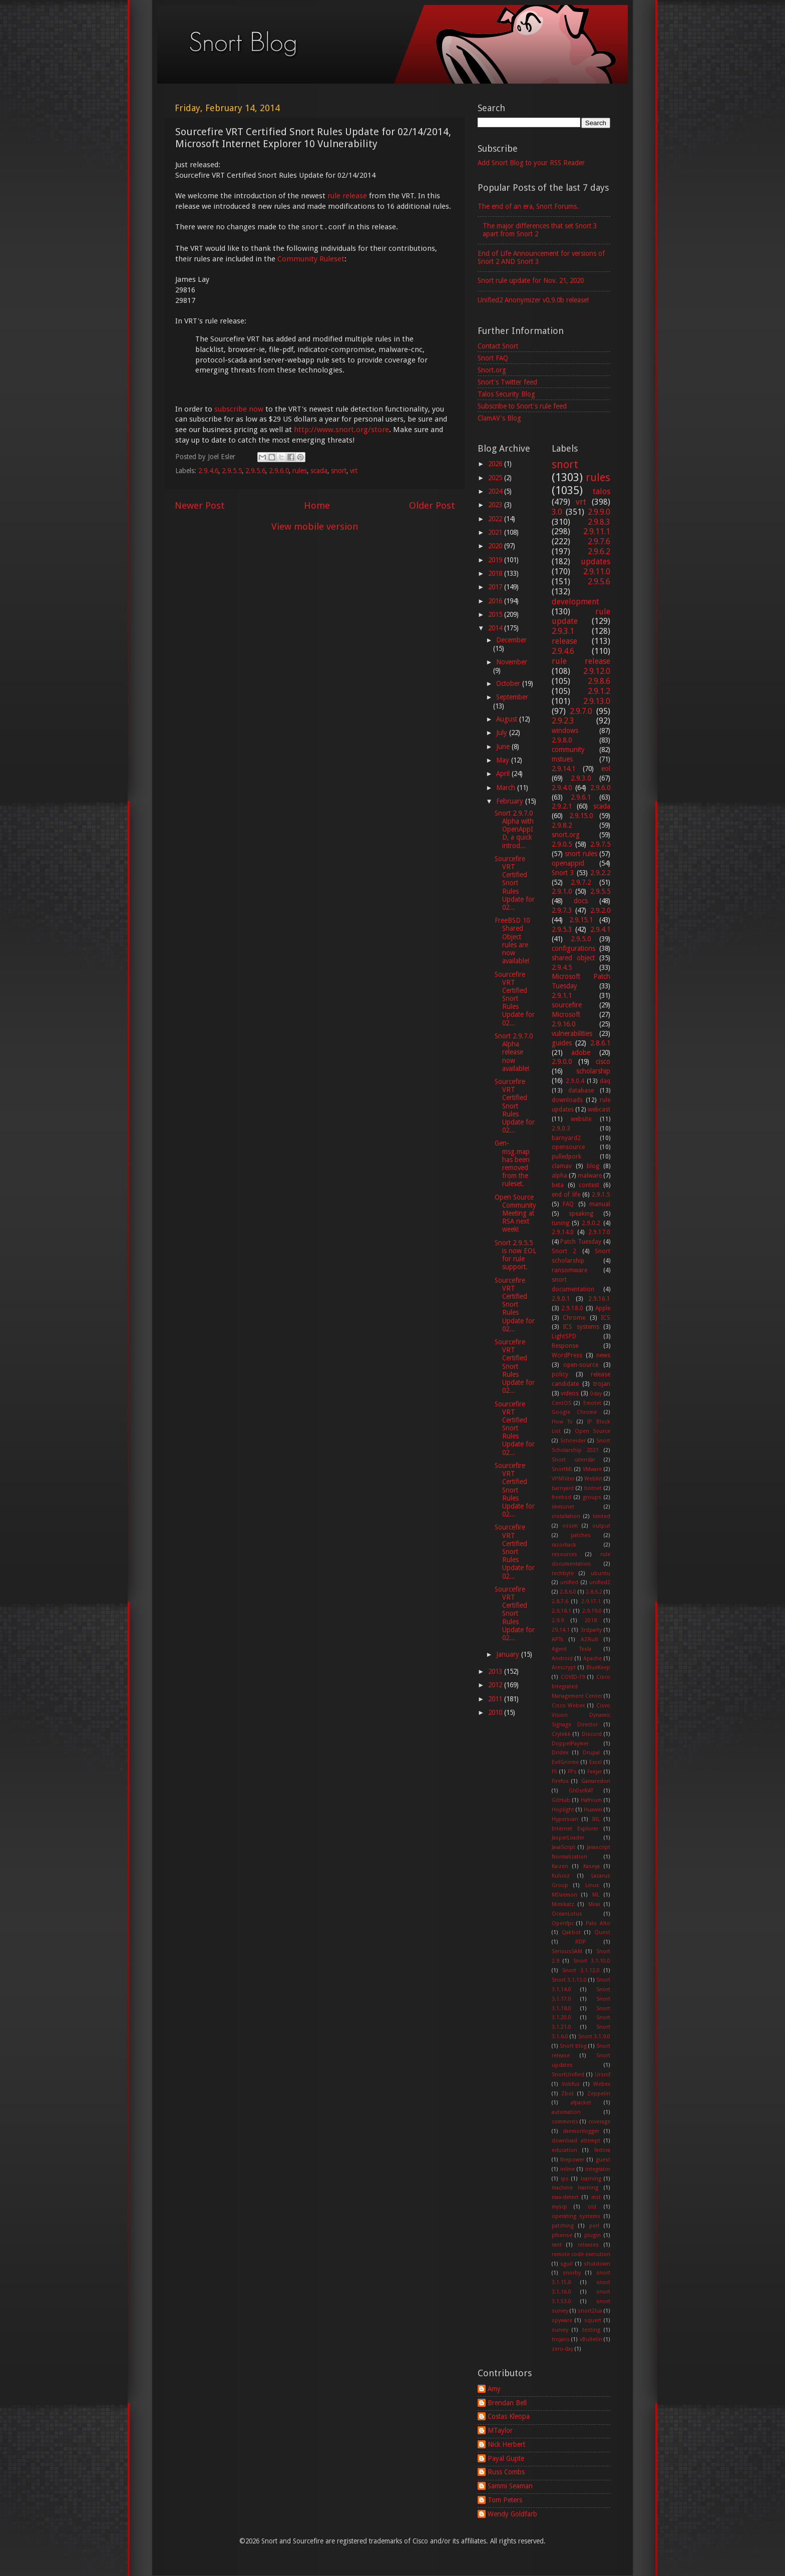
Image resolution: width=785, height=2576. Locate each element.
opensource (568, 1147)
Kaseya (591, 1866)
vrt (353, 471)
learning (591, 2178)
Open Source (593, 1431)
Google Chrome (574, 1412)
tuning (560, 1223)
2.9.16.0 (563, 1024)
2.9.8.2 (562, 825)
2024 (496, 491)
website (581, 1119)
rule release (347, 195)
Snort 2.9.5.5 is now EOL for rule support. (515, 1255)
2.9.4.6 (208, 471)
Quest (602, 1932)
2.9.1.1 (562, 995)
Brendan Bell (507, 2403)
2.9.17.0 (599, 1232)
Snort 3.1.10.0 (592, 1961)
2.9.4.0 (562, 788)
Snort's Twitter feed (507, 382)
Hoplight (563, 1809)
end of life (566, 1194)
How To (562, 1421)
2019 (496, 560)
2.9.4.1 (600, 929)
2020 (496, 546)
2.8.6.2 (594, 1592)
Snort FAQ (493, 358)
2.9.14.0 (563, 1232)
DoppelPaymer (570, 1743)
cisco (603, 1061)
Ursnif (602, 2074)
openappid (568, 863)
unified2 (599, 1582)
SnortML (562, 1469)
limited (601, 1516)
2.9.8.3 (599, 522)
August (507, 719)
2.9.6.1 (581, 797)
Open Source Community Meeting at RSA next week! (515, 1213)
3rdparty (591, 1630)
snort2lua (590, 2311)
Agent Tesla (571, 1649)
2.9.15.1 (581, 920)
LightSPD (564, 1336)
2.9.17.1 (591, 1601)
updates (595, 561)
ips (565, 2178)
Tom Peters (505, 2500)
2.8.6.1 (600, 1043)
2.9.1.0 (562, 891)
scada (318, 471)
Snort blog (573, 2046)
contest (589, 1185)
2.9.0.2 (591, 1223)
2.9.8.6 (599, 681)
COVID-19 (573, 1677)
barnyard (563, 1488)
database (581, 1090)
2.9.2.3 (563, 720)
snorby (572, 2273)
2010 (496, 1712)
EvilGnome (565, 1762)
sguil (566, 2264)
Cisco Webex (568, 1705)
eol (605, 769)
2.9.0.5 (562, 844)
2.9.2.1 (562, 806)
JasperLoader (568, 1837)
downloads (567, 1099)
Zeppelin (598, 2093)
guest (603, 2159)
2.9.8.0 (562, 740)
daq (605, 1080)
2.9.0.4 (575, 1080)
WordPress (567, 1355)
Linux (592, 1885)
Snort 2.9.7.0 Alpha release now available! (514, 1052)
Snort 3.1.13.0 (569, 1980)
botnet (593, 1488)
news (603, 1355)
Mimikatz (563, 1904)
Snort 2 (564, 1251)
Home (317, 505)
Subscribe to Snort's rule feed (522, 406)
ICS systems (581, 1326)
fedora (602, 2150)
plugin (592, 2235)
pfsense (562, 2235)
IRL (596, 1819)
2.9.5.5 (232, 471)
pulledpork (566, 1156)
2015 (496, 614)
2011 (496, 1699)
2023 (496, 505)
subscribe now (238, 409)
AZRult (589, 1639)
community (568, 750)
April (504, 774)
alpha (559, 1175)
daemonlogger (581, 2131)
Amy (494, 2389)
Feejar (594, 1771)
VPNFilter (563, 1479)
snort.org (566, 835)
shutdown (597, 2264)
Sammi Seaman (510, 2486)
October (509, 683)
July (502, 732)
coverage (599, 2121)
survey (560, 2330)
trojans (561, 2339)
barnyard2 (566, 1138)
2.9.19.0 (592, 1611)
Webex (601, 2084)
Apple (602, 1308)
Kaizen (560, 1866)
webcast (599, 1109)
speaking (581, 1213)
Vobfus (571, 2084)
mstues (562, 759)
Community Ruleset (310, 258)
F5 (554, 1771)
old (592, 2206)
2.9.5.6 (255, 471)
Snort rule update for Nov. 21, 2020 (531, 280)
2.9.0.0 (562, 1061)
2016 (496, 601)
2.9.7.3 (562, 910)
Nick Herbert (506, 2444)
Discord (592, 1734)
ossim (570, 1526)
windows (565, 730)
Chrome (574, 1317)
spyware (562, 2320)
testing (591, 2330)
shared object (573, 958)
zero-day (562, 2349)
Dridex (560, 1752)
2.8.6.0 (568, 1592)
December (511, 640)
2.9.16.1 (599, 1298)
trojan (601, 1383)
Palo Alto (598, 1923)
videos (570, 1393)
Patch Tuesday (580, 1241)
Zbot (567, 2093)
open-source (580, 1364)
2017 (496, 587)
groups (592, 1497)
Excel (595, 1762)
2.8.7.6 (560, 1601)
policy (560, 1374)
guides (562, 1043)
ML (595, 1895)
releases (588, 2245)
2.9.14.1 (563, 769)
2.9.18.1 (561, 1611)
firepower (572, 2159)
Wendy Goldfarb (512, 2514)
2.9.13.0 (596, 701)
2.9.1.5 (601, 1194)
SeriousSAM (567, 1951)
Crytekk (561, 1734)
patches (581, 1535)
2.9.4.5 (562, 967)
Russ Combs (506, 2472)
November (511, 662)
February (510, 801)
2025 (496, 478)
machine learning (575, 2187)
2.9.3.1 (563, 631)
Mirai (594, 1904)
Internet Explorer (575, 1828)
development (575, 601)
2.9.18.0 (572, 1308)
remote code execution (581, 2254)
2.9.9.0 (599, 512)
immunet (563, 1507)
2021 (496, 532)
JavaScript (563, 1847)
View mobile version (314, 526)
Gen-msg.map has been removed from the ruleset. (512, 1163)
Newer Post (200, 505)
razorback (564, 1545)
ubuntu (600, 1573)
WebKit (593, 1479)
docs (581, 901)
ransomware (569, 1270)
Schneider (573, 1440)
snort (338, 471)
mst (596, 2197)
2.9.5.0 (581, 939)
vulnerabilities (572, 1033)
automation (566, 2112)
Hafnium (591, 1800)
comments (565, 2121)
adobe (580, 1052)
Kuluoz (561, 1876)
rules (299, 471)
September (512, 697)
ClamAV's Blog (499, 418)
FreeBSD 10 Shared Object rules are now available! (512, 940)
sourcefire (567, 1005)
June (504, 747)
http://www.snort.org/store (341, 429)
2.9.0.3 (561, 1128)
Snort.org (492, 370)
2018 (496, 573)
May (503, 760)
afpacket (581, 2102)
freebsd (561, 1497)
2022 (496, 519)
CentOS (561, 1403)
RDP (580, 1942)
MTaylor (500, 2430)
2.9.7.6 (599, 541)
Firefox (560, 1781)
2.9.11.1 (596, 531)
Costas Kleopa (509, 2416)
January (508, 1654)
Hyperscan (565, 1819)
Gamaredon (595, 1781)
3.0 (557, 512)
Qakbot (571, 1932)
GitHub (561, 1800)
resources (564, 1554)
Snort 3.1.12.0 (581, 1970)
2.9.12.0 (596, 671)
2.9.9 (558, 1620)
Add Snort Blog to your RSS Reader (531, 163)
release (564, 641)
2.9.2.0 (600, 910)
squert (592, 2320)
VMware (592, 1469)
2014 (496, 628)
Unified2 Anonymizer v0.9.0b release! (533, 300)
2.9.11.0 (596, 571)
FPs (572, 1771)
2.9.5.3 (562, 929)
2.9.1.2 (599, 691)
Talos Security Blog (506, 394)
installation (566, 1516)
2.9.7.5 (600, 844)
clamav (562, 1166)
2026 (496, 464)
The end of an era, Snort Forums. (528, 206)
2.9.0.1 (561, 1298)
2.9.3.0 (581, 778)
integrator (597, 2169)
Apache (592, 1658)
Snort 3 (563, 873)
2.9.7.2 (581, 882)
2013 (496, 1671)
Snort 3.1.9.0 (594, 2036)
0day (596, 1393)
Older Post (432, 505)
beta (558, 1185)
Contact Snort (498, 346)
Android (562, 1658)
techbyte (563, 1573)
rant (557, 2245)
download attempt (576, 2140)
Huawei (593, 1809)
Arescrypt (564, 1667)
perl (594, 2226)
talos (601, 491)
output (601, 1526)
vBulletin (591, 2339)
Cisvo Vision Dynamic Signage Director (581, 1715)
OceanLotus (567, 1914)
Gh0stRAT (581, 1790)
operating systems (576, 2216)
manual (599, 1204)
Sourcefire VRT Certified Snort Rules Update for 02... (515, 883)
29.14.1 (561, 1630)
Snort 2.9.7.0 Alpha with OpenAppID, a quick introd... (514, 829)
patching (563, 2226)
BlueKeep (598, 1667)
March (506, 788)
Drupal (591, 1752)
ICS (605, 1317)
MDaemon (564, 1895)
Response (565, 1345)
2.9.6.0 (279, 471)
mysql (559, 2206)
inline (567, 2169)
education (564, 2150)
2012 (496, 1685)
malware (590, 1175)
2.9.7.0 (581, 711)
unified (569, 1582)
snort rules (581, 854)
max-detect (565, 2197)
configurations (573, 948)
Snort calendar (573, 1459)
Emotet (592, 1403)
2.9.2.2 (600, 873)
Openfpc (563, 1923)
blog (593, 1166)
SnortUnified (568, 2074)
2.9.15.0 (581, 816)
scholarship (593, 1071)
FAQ (568, 1204)
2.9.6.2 (599, 551)
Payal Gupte (506, 2458)
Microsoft (566, 1014)
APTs (558, 1639)
